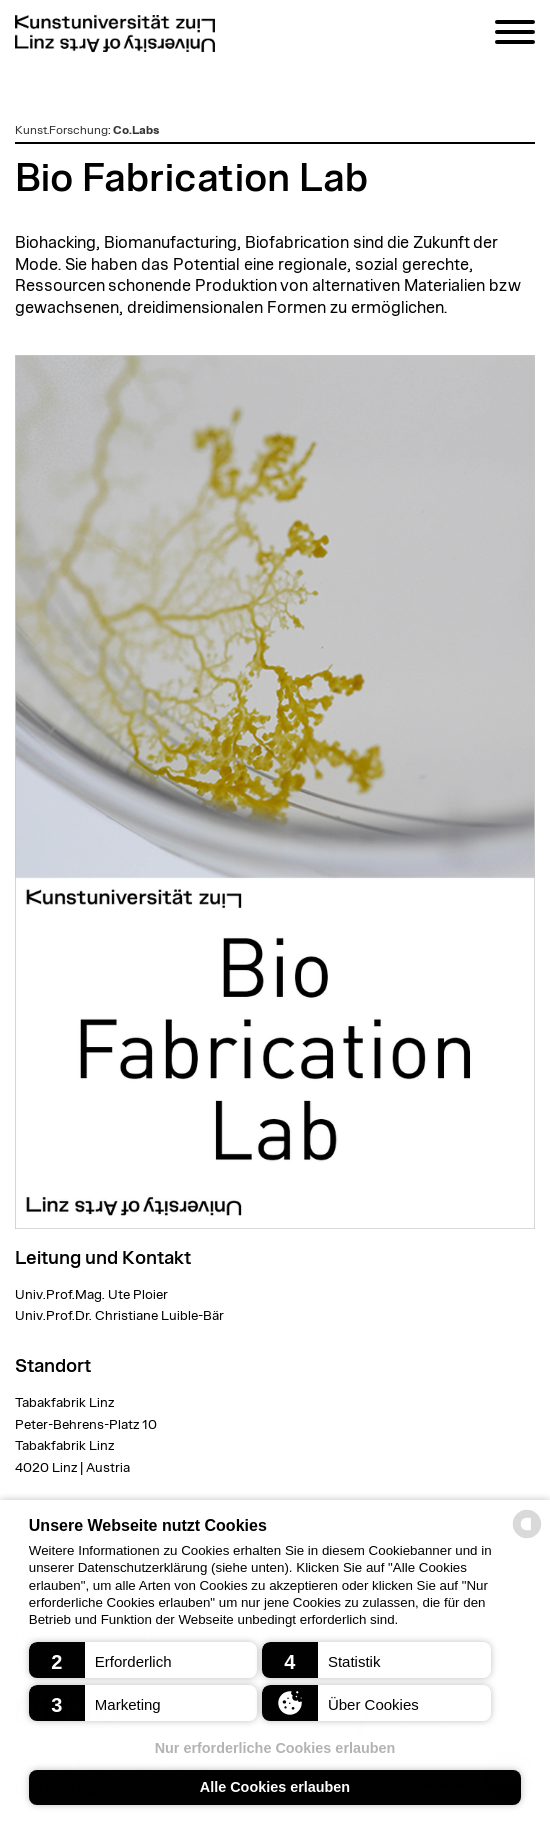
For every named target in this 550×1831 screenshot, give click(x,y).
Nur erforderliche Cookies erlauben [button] (275, 1748)
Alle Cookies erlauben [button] (275, 1787)
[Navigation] (515, 35)
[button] (143, 1660)
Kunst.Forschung (61, 130)
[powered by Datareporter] (527, 1536)
